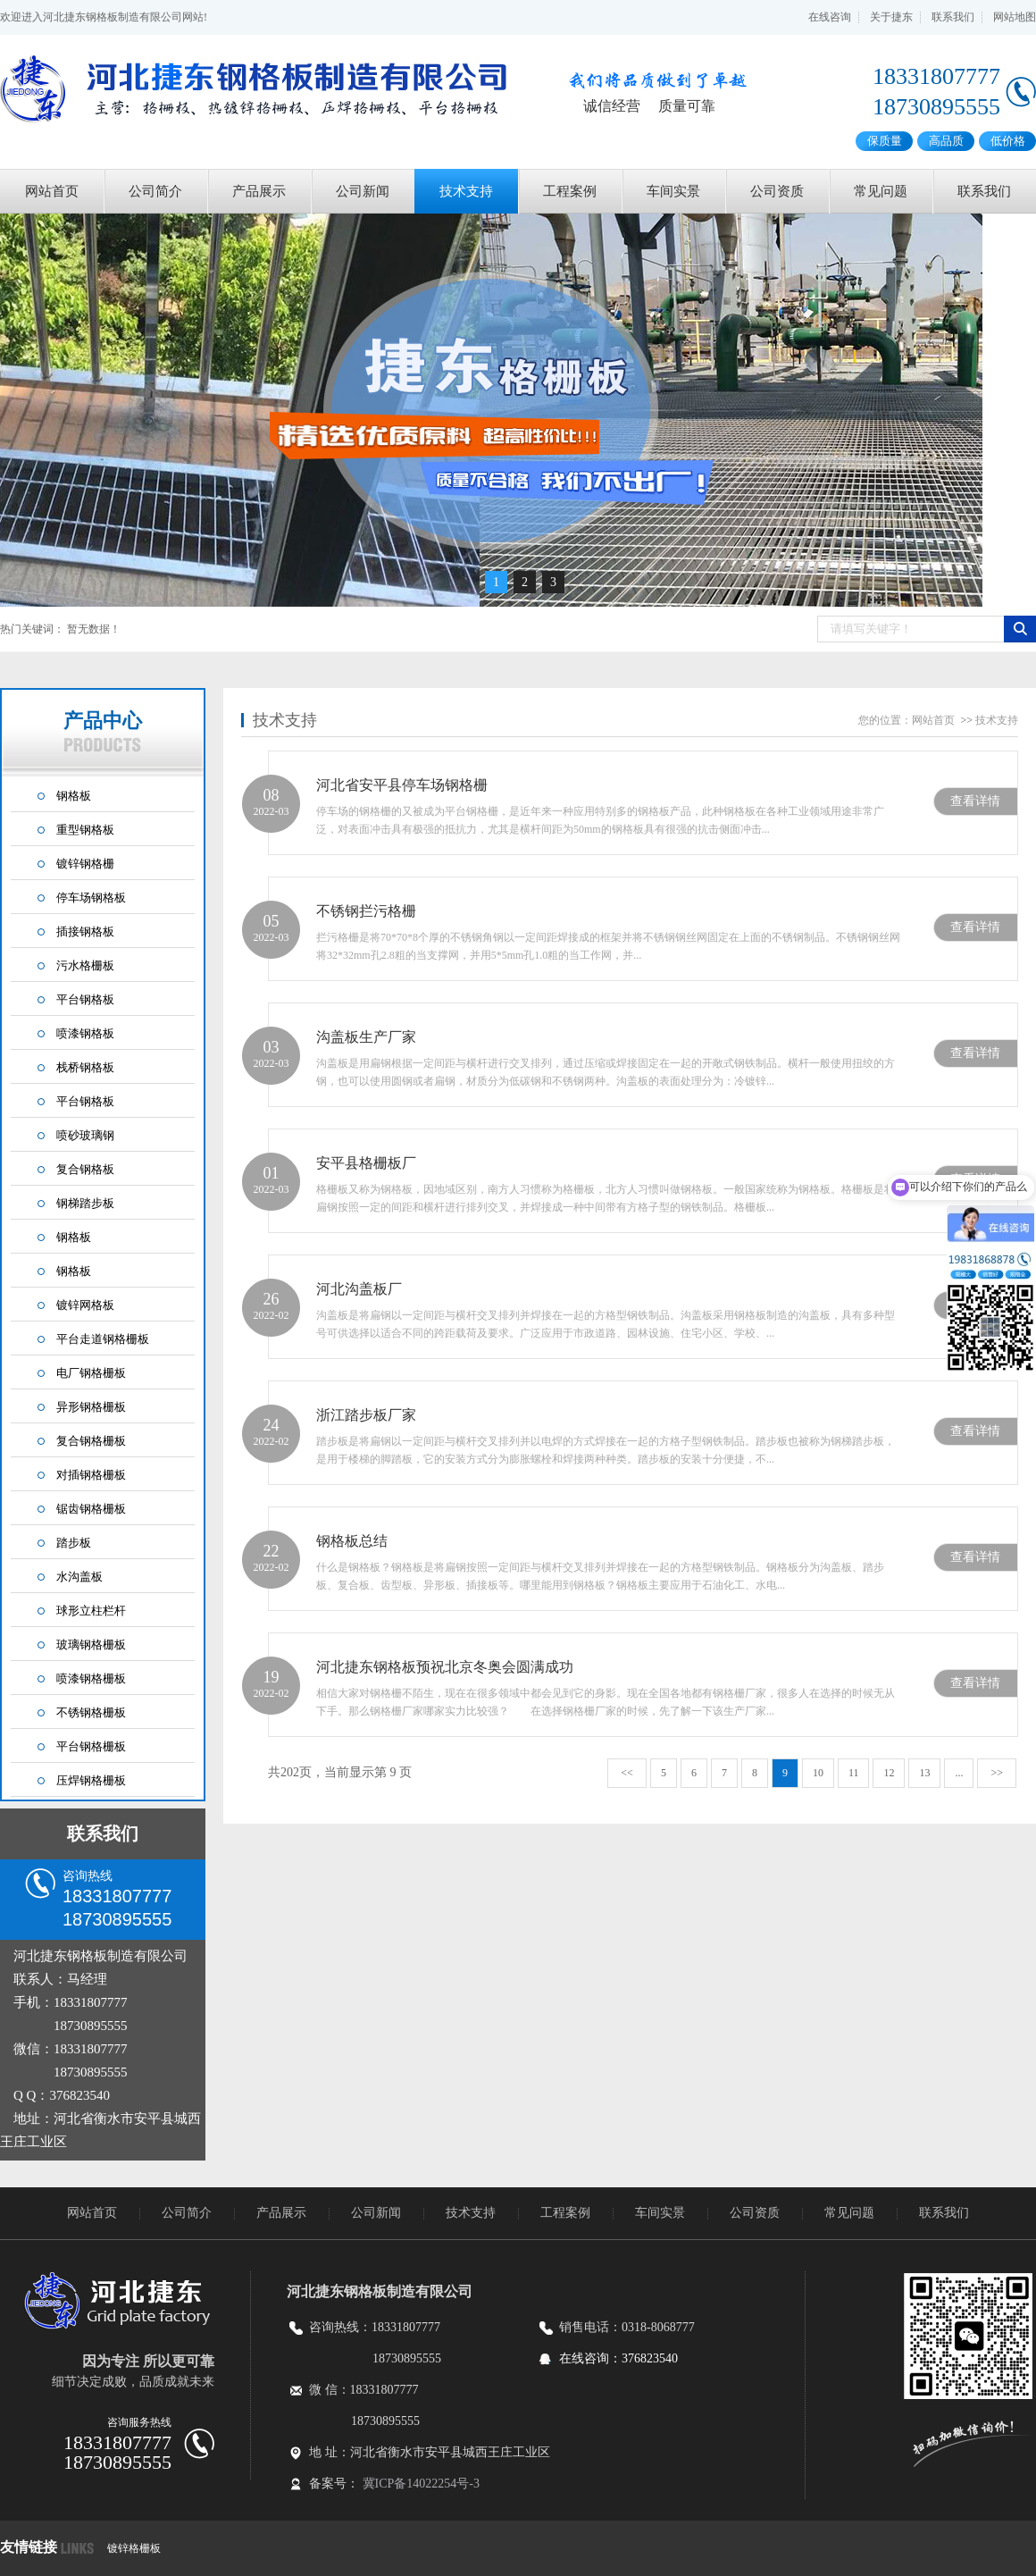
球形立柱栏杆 (91, 1610)
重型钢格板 (85, 829)
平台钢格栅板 (91, 1746)
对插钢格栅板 (91, 1474)
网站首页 (52, 191)
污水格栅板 (85, 965)
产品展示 (259, 191)
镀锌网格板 (85, 1305)
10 (818, 1772)
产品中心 (102, 730)
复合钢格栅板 (91, 1440)
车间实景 (673, 191)
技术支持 (466, 191)
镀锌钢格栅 (85, 863)
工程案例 (570, 191)
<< (627, 1772)
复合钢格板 (85, 1169)
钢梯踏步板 (85, 1203)
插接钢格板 (85, 931)
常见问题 (880, 191)
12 (888, 1772)
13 (924, 1772)
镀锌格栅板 (134, 2548)
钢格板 (73, 795)
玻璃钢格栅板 (91, 1644)
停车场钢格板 (91, 897)
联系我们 (953, 17)
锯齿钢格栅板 (91, 1508)
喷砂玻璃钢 (85, 1135)
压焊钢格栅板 (91, 1780)
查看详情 (975, 801)
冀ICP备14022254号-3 (421, 2483)
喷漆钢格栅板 (91, 1678)
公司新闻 (362, 191)
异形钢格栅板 (91, 1407)
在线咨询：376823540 (618, 2358)
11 (853, 1772)
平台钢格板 (85, 999)
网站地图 (1014, 17)
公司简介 (155, 191)
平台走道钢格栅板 (102, 1339)
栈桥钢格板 (85, 1067)
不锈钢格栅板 (91, 1712)
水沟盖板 (79, 1576)
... (959, 1772)
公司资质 (777, 191)
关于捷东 (891, 17)
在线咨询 (829, 17)
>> (997, 1772)
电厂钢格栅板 (91, 1373)
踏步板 (73, 1542)
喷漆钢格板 (85, 1033)
